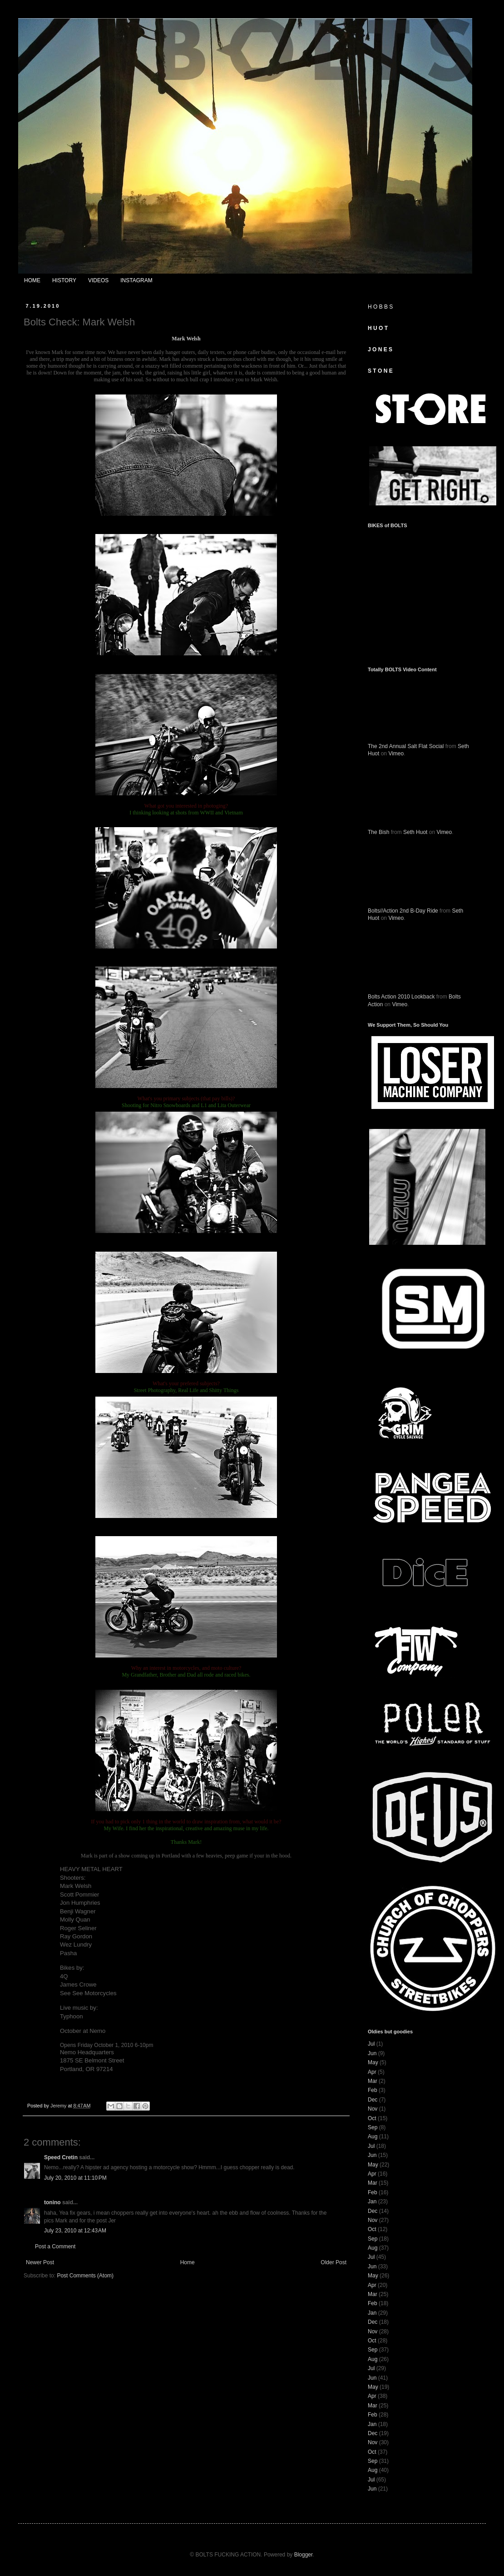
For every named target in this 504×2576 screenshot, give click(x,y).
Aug (372, 2136)
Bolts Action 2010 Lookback (401, 996)
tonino (52, 2202)
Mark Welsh (186, 338)
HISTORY (64, 280)
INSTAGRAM (136, 280)
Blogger (303, 2554)
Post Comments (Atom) (85, 2275)
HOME (32, 280)
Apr (372, 2072)
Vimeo (396, 753)
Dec (372, 2100)
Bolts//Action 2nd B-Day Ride (403, 911)
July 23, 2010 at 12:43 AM (75, 2230)
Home (187, 2262)
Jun (372, 2053)
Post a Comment (55, 2246)
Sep (372, 2127)
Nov (372, 2109)
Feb (372, 2090)
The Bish (378, 832)
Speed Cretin (61, 2157)
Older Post (333, 2262)
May (373, 2062)
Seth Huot (415, 832)
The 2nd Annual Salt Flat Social (406, 746)
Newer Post (40, 2262)
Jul (371, 2044)
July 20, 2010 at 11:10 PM (75, 2178)
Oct (372, 2118)
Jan (372, 2201)
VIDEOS (98, 280)
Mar (372, 2081)
